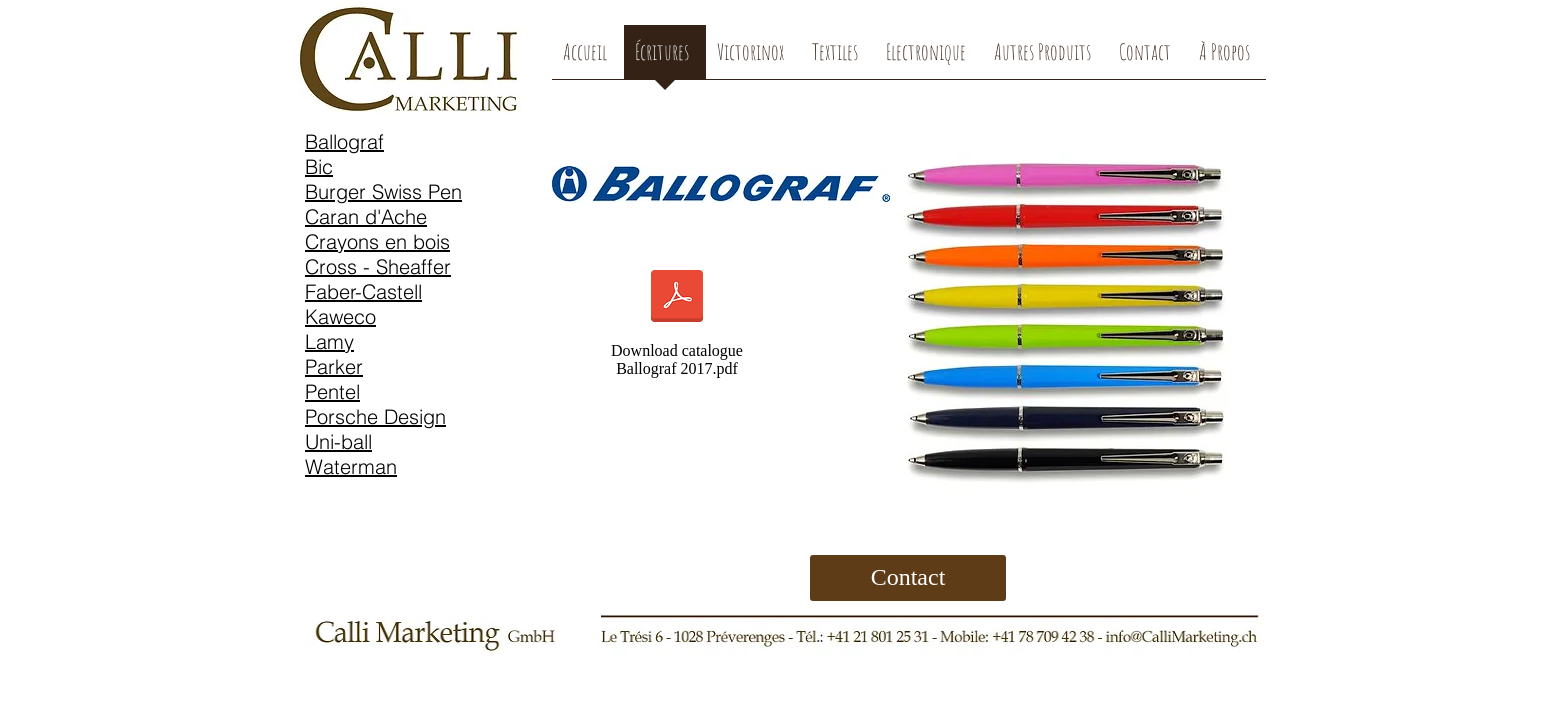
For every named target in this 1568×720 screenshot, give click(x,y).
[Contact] (908, 578)
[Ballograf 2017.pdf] (677, 298)
